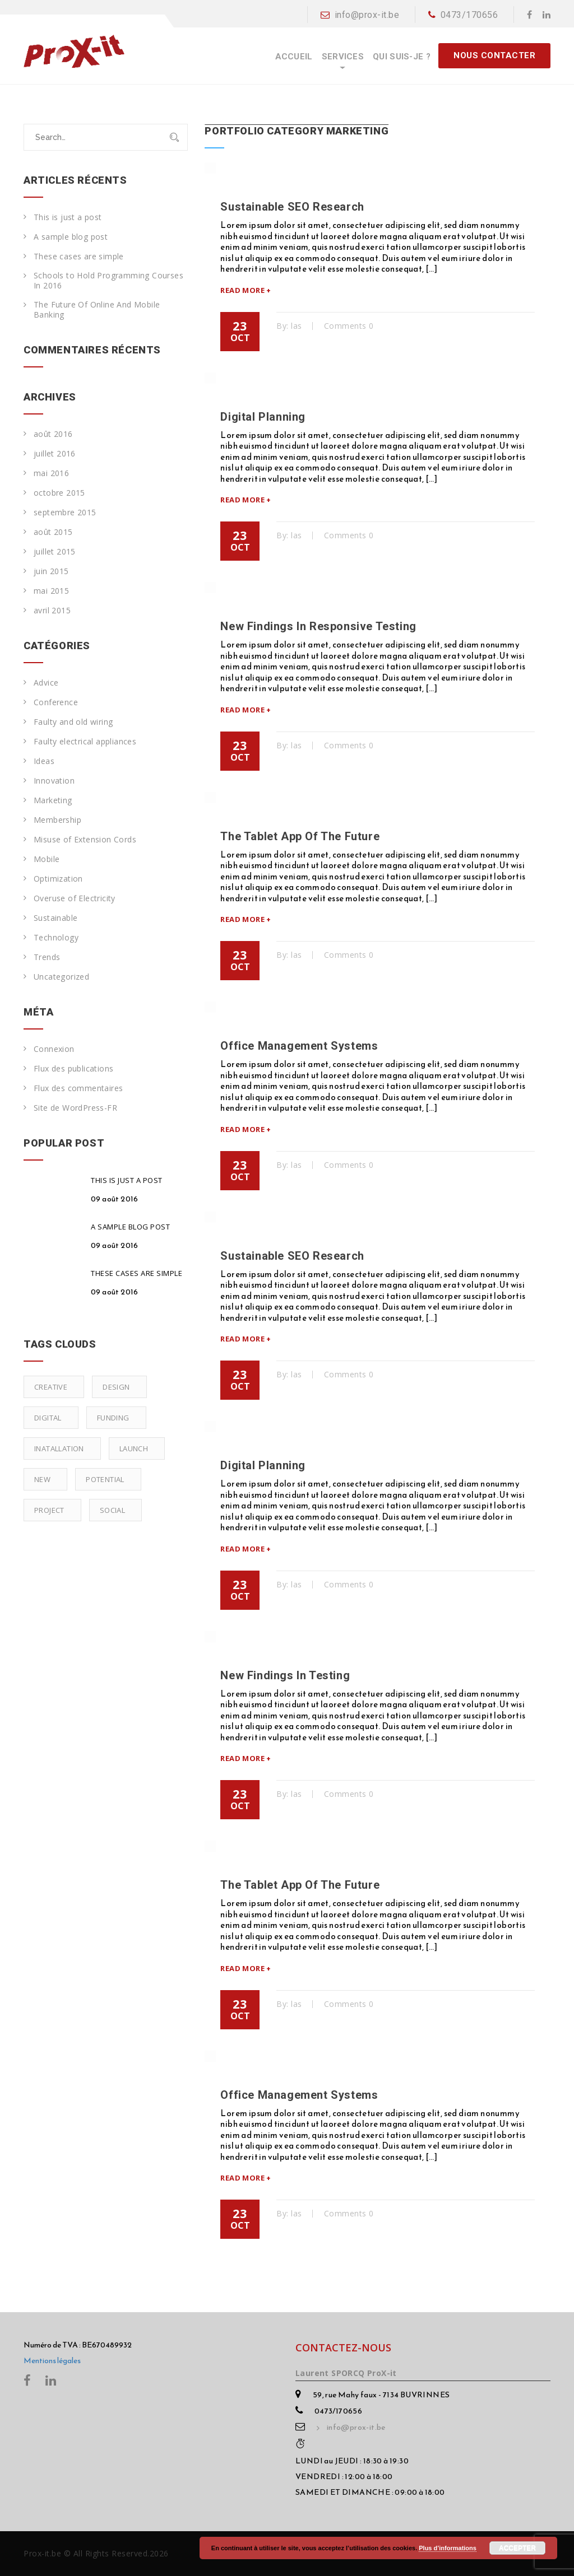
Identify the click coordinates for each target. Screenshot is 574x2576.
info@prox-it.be (360, 15)
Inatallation (59, 1448)
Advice (46, 683)
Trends (47, 957)
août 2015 (53, 532)
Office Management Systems (299, 1045)
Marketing (53, 800)
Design (116, 1387)
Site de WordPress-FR (75, 1108)
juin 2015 (51, 571)
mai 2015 (51, 591)
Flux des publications (73, 1069)
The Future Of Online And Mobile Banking (97, 310)
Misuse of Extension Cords (85, 840)
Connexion (54, 1049)
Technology (56, 938)
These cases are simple (79, 256)
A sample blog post (71, 237)
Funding (113, 1418)
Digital (48, 1418)
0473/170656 (463, 15)
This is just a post (68, 217)
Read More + (245, 290)
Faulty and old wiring (73, 722)
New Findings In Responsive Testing (318, 626)
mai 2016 (51, 473)
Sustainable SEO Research (292, 206)
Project (49, 1510)
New (42, 1479)
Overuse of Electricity (74, 898)
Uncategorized (61, 977)
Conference (56, 702)
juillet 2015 (55, 552)
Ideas (44, 761)
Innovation (54, 781)
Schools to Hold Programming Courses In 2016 (108, 281)
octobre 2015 (59, 493)
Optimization (58, 879)
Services (343, 57)
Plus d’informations (447, 2548)
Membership (57, 820)
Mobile (46, 859)
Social (112, 1510)
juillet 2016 (55, 454)
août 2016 (53, 434)
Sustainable (55, 918)
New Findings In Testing (285, 1675)
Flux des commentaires (78, 1088)
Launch (133, 1448)
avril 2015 (52, 610)
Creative (50, 1387)
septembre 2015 (65, 512)
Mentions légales (52, 2361)
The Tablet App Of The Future (299, 836)
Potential (105, 1479)
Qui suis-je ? (401, 57)
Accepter (517, 2548)
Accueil (294, 57)
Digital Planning (262, 416)
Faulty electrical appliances (85, 742)
